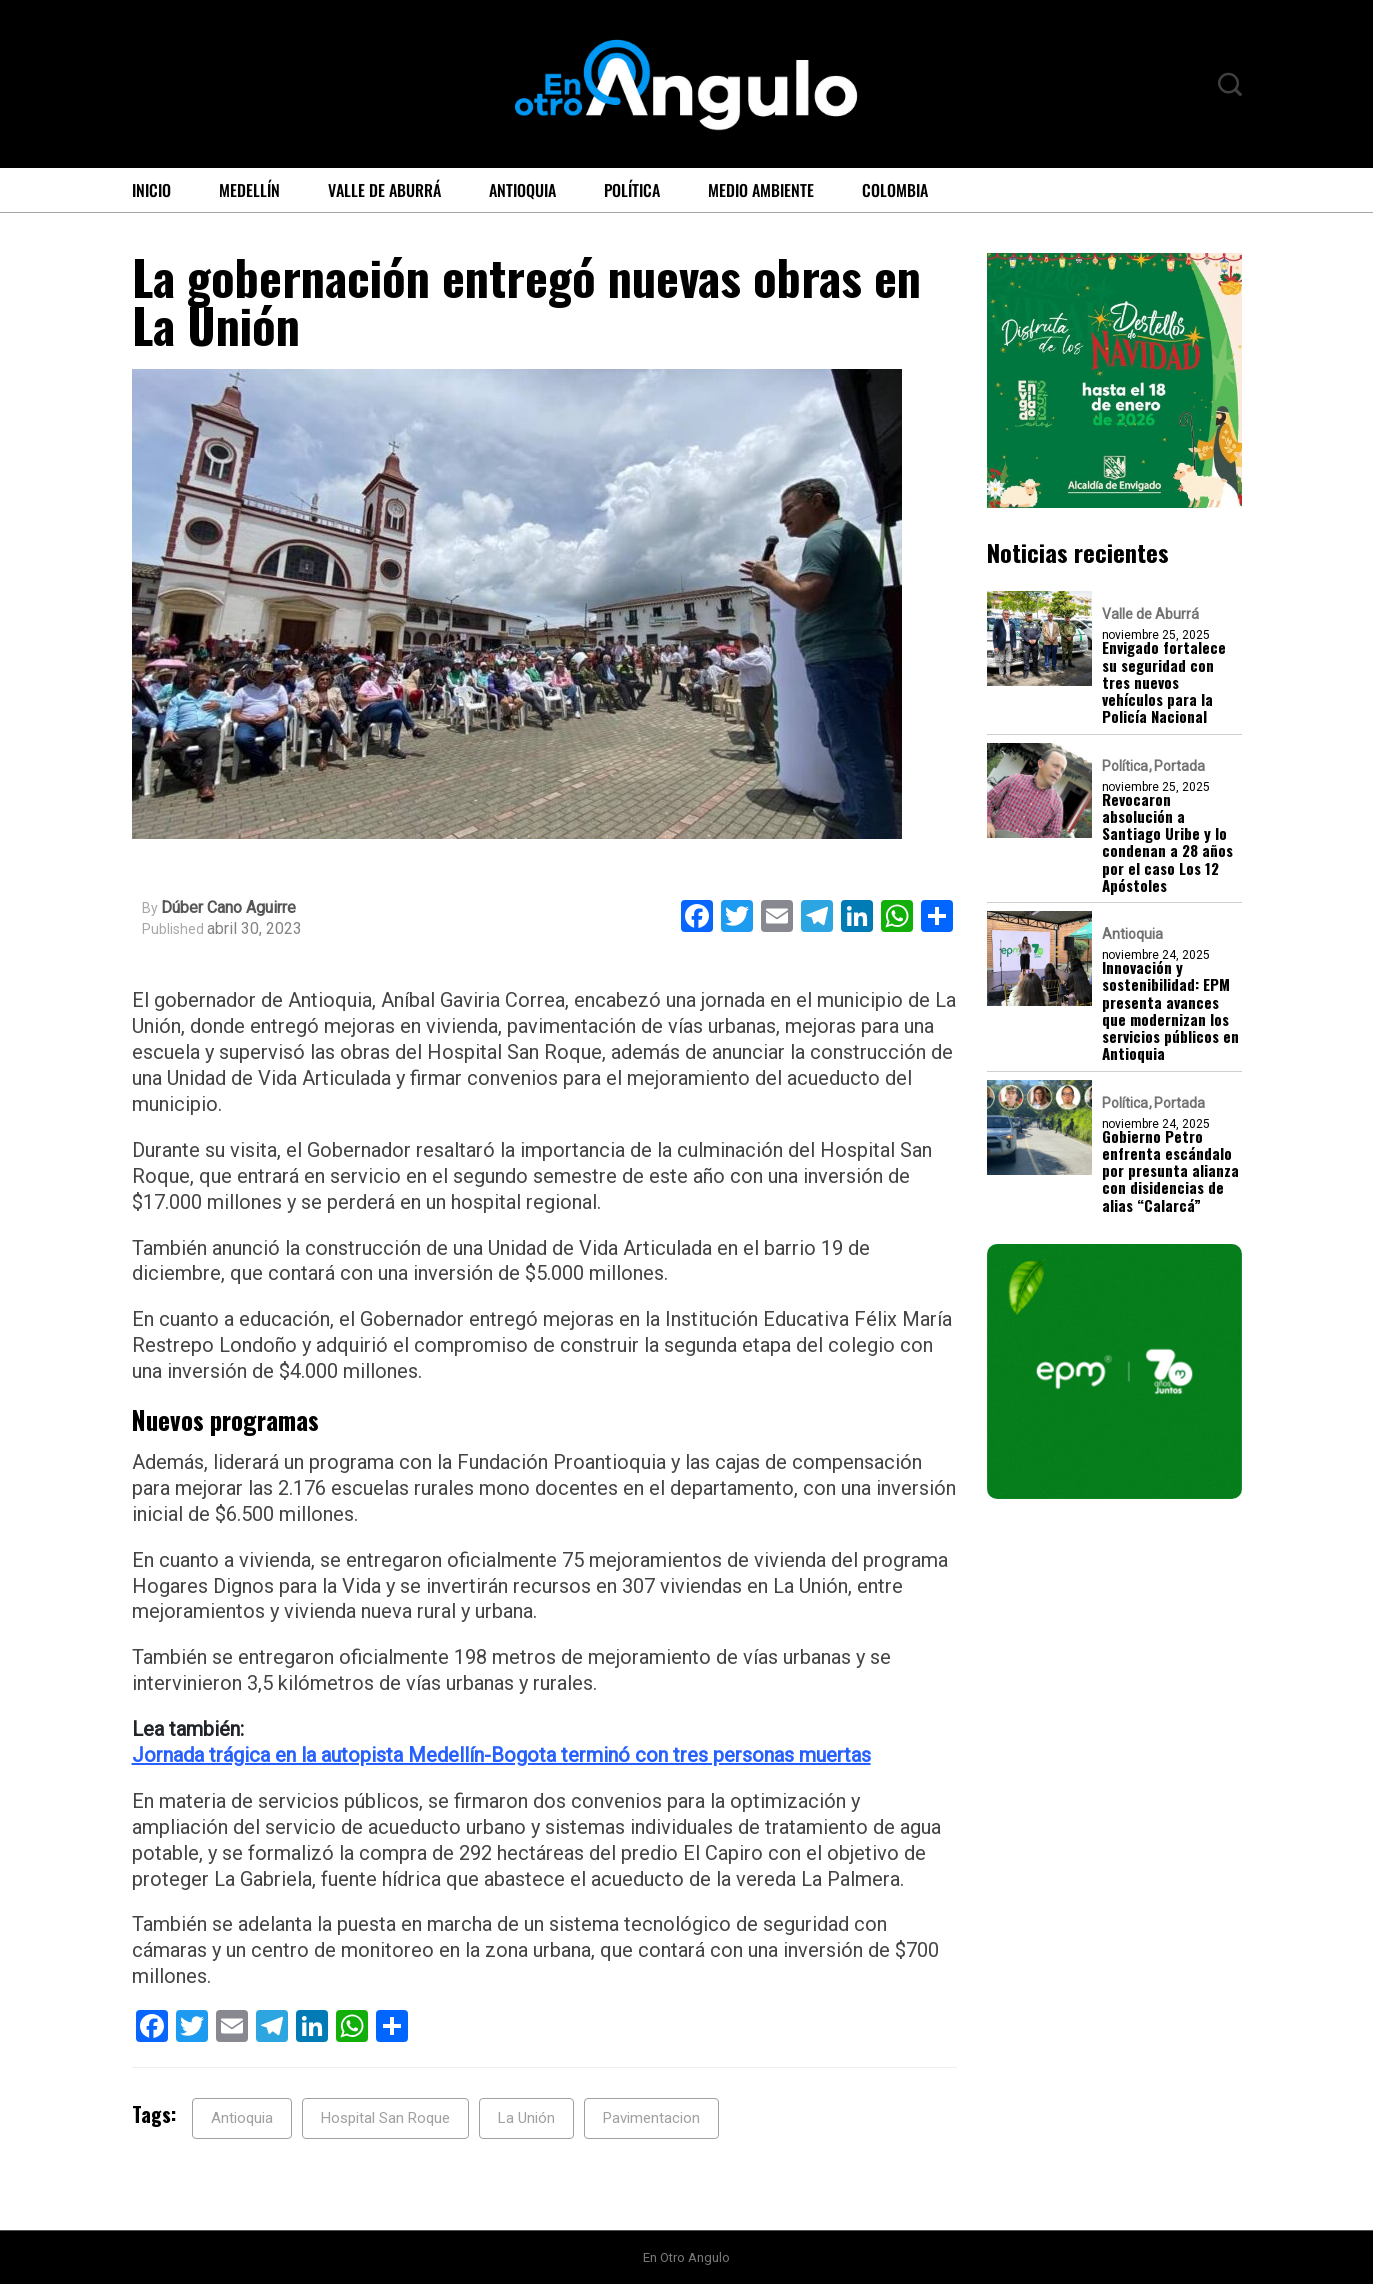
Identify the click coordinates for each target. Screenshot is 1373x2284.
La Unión (526, 2118)
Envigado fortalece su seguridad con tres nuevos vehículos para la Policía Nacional (1164, 682)
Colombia (895, 190)
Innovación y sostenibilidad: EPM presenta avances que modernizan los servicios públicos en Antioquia (1170, 1011)
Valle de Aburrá (384, 190)
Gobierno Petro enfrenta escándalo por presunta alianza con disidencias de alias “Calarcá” (1170, 1171)
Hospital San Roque (385, 2118)
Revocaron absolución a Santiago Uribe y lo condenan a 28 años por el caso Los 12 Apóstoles (1167, 843)
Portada (1179, 766)
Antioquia (522, 190)
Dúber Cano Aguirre (228, 908)
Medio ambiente (761, 190)
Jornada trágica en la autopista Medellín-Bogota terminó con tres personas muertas (501, 1755)
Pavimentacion (651, 2118)
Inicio (151, 190)
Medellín (249, 190)
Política (632, 190)
